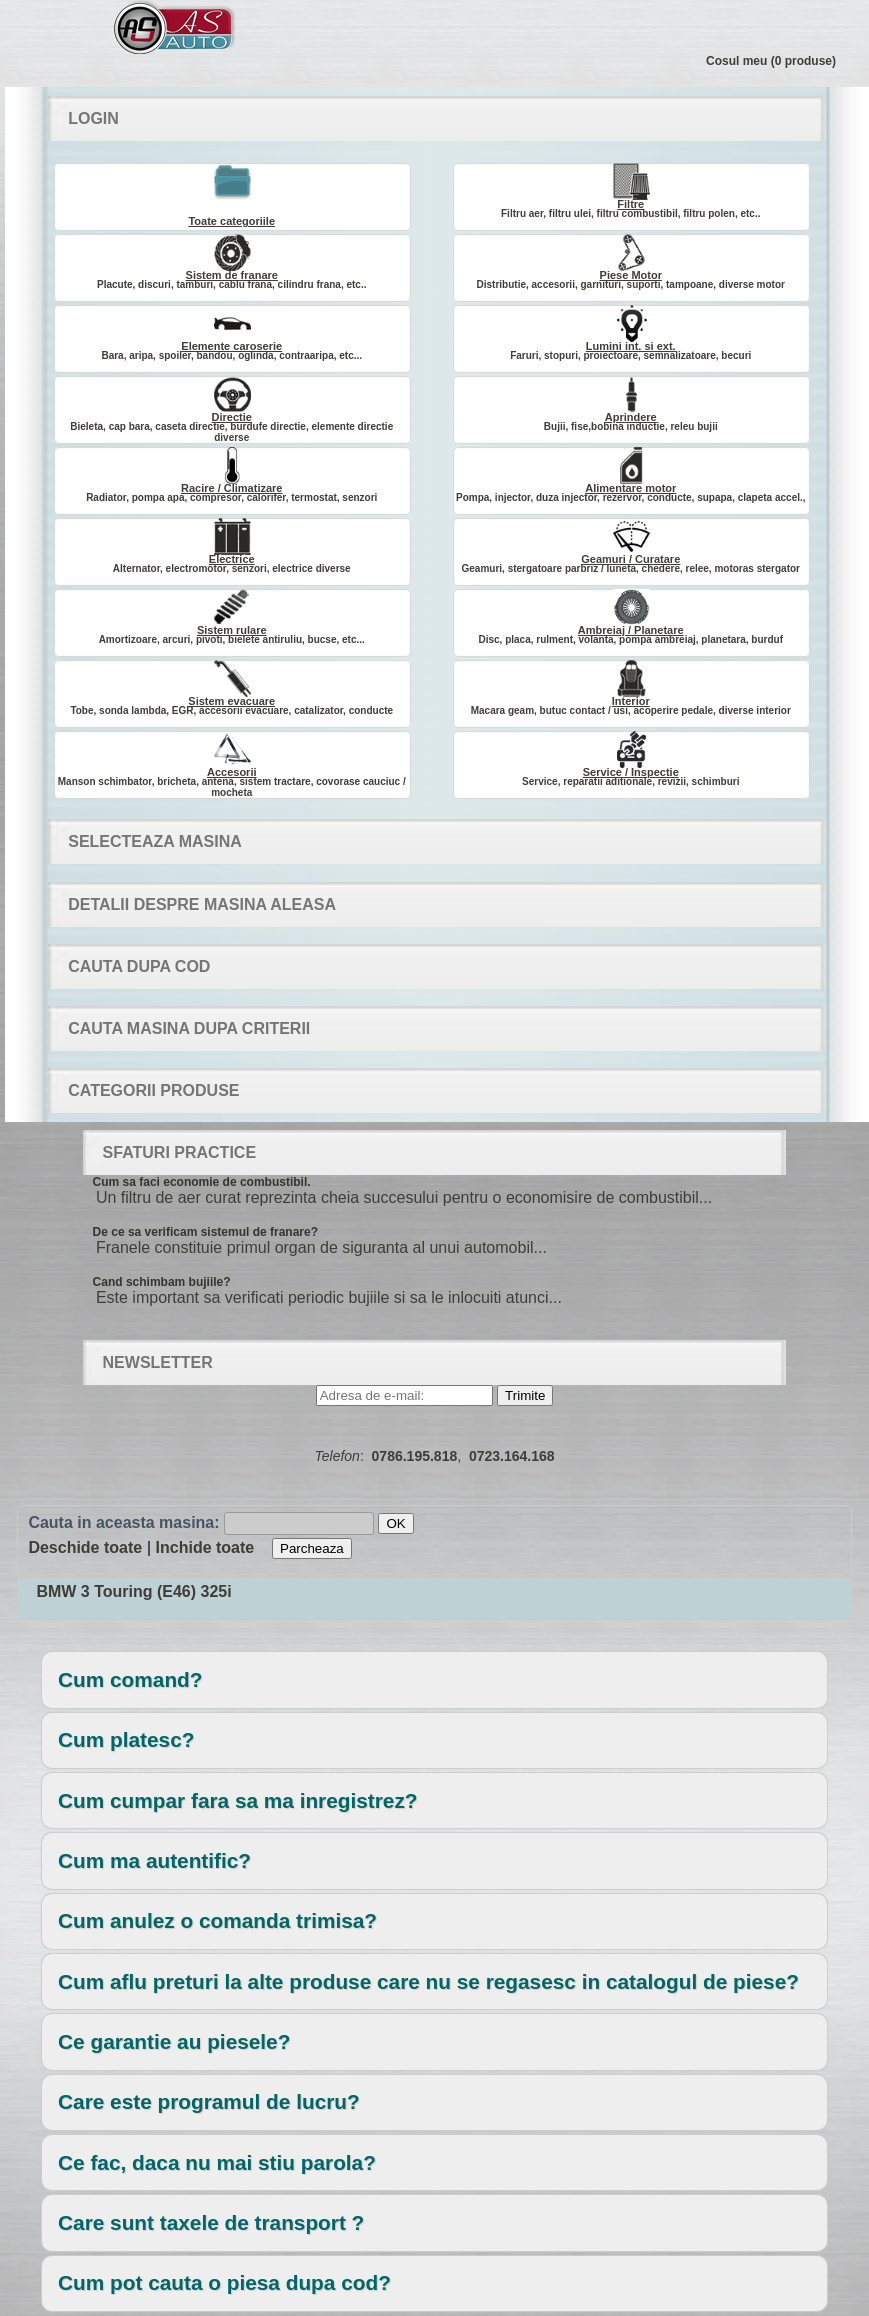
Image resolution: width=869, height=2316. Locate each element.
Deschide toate (85, 1547)
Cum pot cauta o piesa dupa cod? (224, 2282)
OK (395, 1523)
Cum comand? (130, 1679)
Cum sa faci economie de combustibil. (202, 1182)
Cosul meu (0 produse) (771, 61)
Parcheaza (312, 1548)
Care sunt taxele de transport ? (211, 2222)
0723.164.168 (512, 1456)
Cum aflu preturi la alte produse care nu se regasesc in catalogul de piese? (428, 1981)
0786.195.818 (415, 1456)
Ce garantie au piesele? (174, 2041)
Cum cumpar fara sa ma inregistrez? (237, 1800)
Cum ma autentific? (154, 1860)
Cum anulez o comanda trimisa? (217, 1920)
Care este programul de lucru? (209, 2101)
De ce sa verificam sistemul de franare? (205, 1232)
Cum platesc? (126, 1739)
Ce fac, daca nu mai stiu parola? (217, 2162)
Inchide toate (205, 1547)
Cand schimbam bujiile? (162, 1282)
